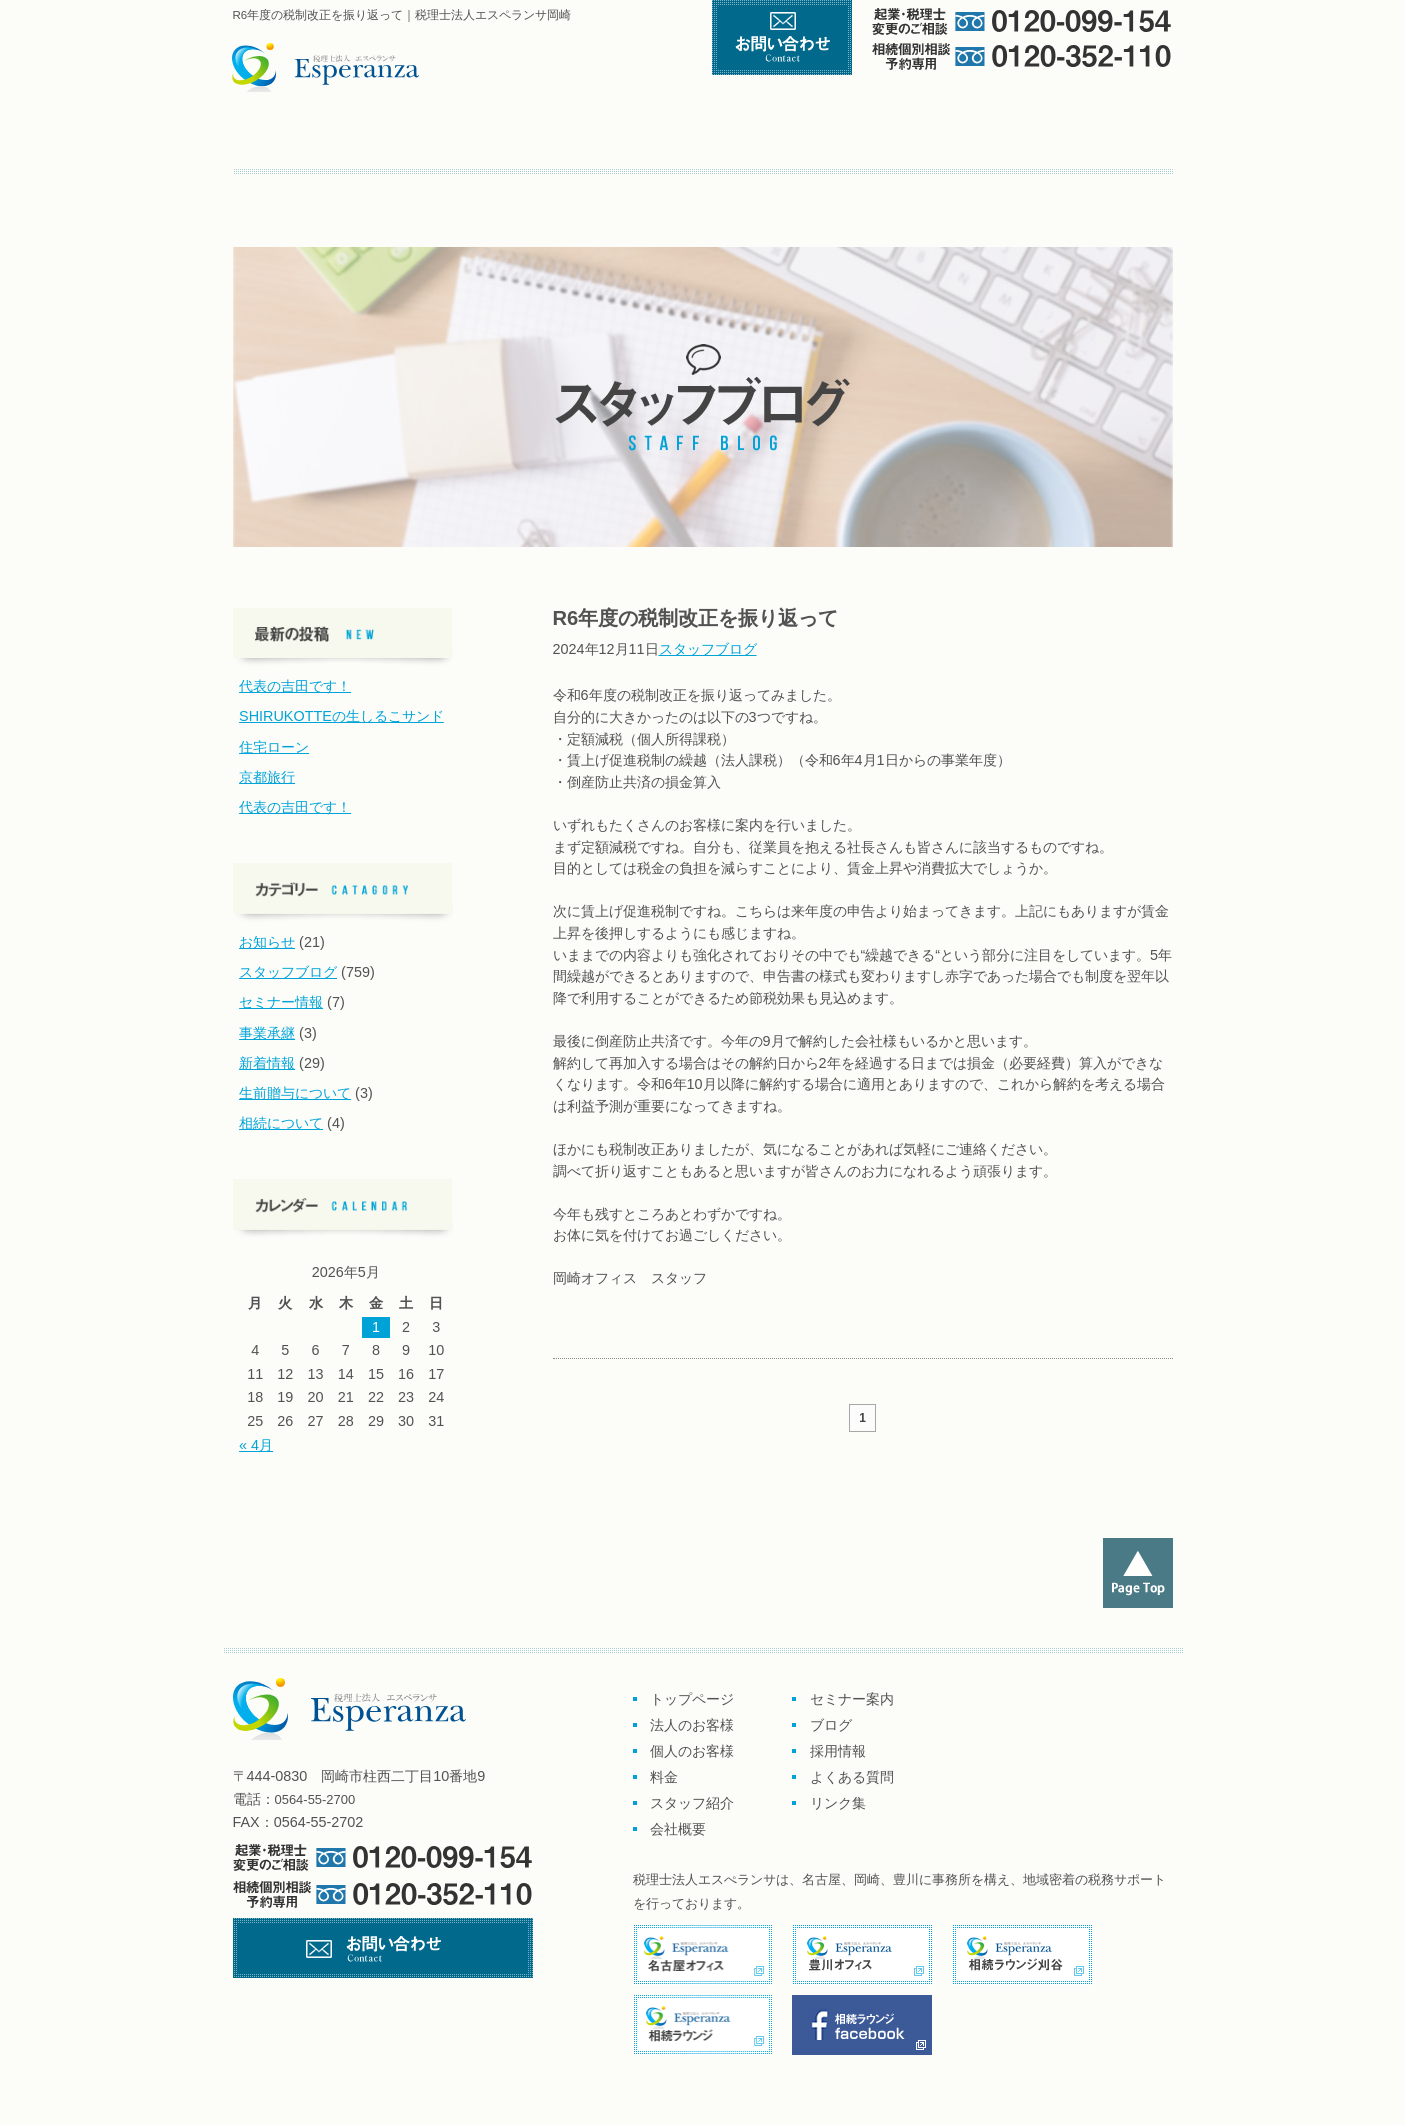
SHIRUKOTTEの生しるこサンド (341, 716)
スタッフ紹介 (992, 138)
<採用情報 (478, 190)
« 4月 (256, 1445)
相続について (281, 1123)
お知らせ (267, 942)
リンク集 (668, 190)
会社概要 (1117, 138)
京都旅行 (267, 777)
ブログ (392, 190)
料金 (854, 138)
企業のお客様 (503, 138)
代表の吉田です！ (295, 686)
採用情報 (838, 1751)
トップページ (320, 138)
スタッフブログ (708, 649)
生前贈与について (295, 1093)
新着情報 (267, 1063)
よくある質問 (579, 190)
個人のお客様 (693, 138)
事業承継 (267, 1033)
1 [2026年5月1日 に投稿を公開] (376, 1327)
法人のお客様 (692, 1725)
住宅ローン (274, 747)
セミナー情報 (281, 1002)
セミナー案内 (298, 190)
